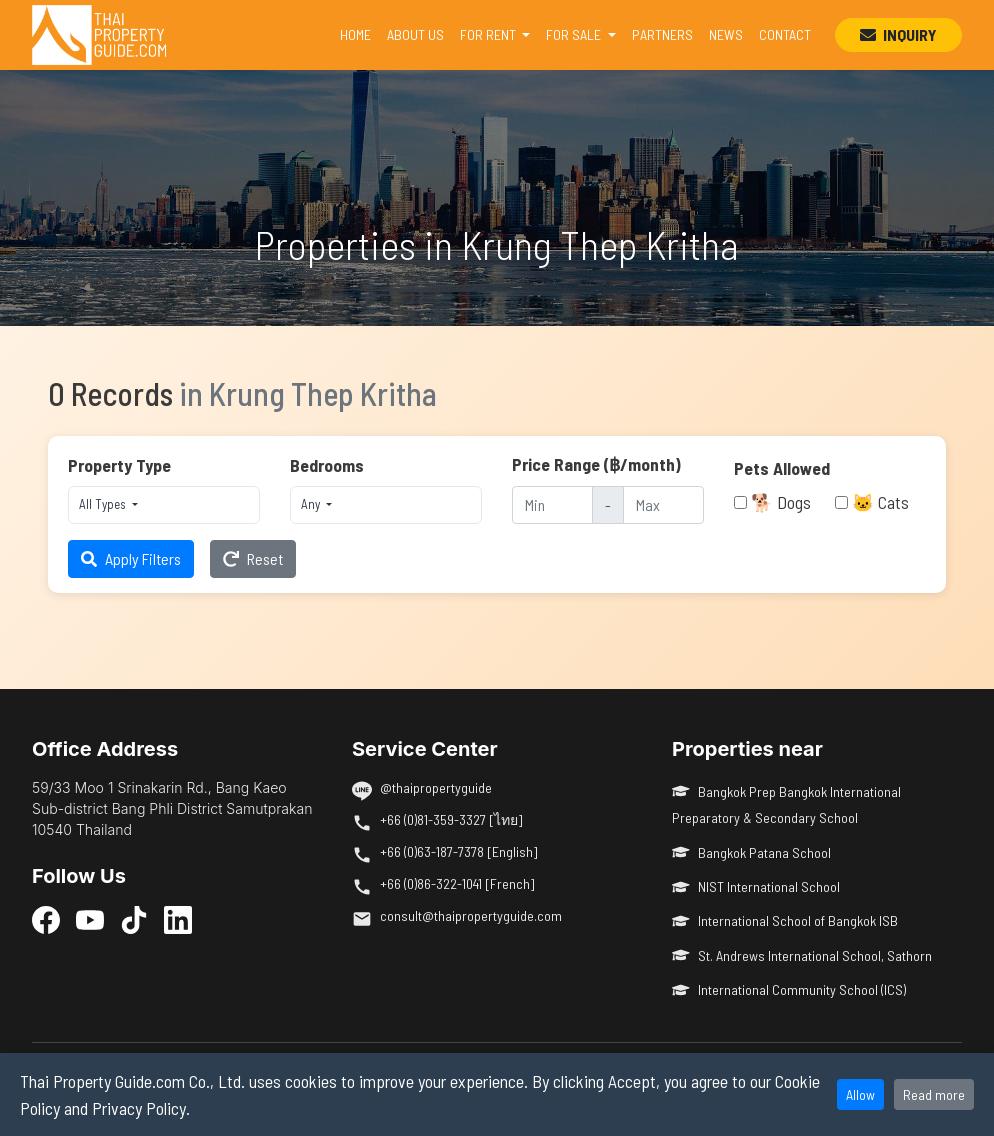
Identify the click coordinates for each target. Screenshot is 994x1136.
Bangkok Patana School (751, 852)
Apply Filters (131, 558)
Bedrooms (327, 465)
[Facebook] (46, 919)
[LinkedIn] (178, 919)
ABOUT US (415, 34)
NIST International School (756, 886)
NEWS (726, 34)
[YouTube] (90, 919)
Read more (934, 1094)
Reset (253, 558)
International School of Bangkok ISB (785, 920)
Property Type (119, 465)
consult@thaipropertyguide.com (471, 915)
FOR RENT (489, 34)
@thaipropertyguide (436, 787)
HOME (359, 33)
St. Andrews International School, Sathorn (802, 955)
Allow (860, 1094)
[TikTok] (134, 919)
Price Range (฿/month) (596, 464)
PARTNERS (662, 34)
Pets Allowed (782, 468)
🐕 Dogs (781, 502)
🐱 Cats (880, 502)
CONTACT (785, 34)
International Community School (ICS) (789, 989)
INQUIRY (898, 34)
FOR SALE (575, 34)
